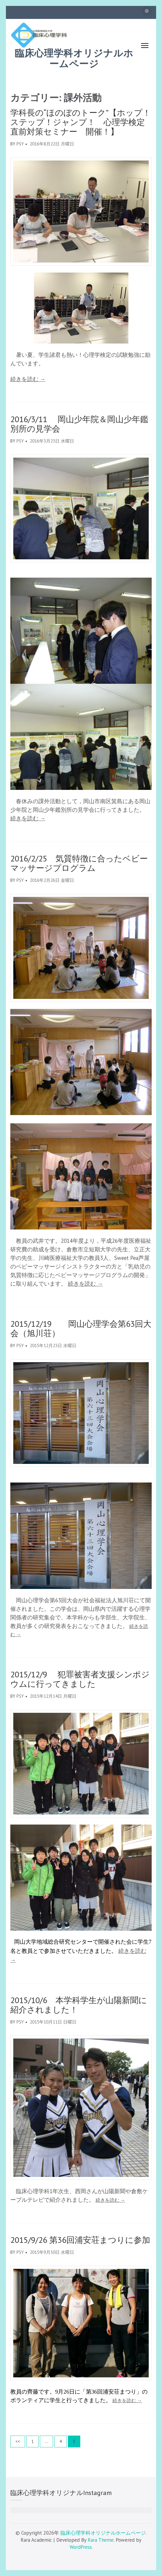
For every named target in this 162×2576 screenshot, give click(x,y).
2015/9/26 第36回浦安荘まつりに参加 (80, 2240)
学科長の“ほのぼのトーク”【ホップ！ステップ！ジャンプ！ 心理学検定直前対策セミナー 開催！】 (80, 122)
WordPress (81, 2547)
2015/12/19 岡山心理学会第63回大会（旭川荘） (80, 1328)
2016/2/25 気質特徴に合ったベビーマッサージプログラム (79, 863)
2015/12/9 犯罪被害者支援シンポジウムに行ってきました (80, 1679)
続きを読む (27, 379)
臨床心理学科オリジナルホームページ (74, 58)
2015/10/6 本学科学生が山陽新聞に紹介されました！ (78, 2004)
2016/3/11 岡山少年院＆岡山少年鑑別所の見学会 (79, 423)
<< (17, 2441)
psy (20, 144)
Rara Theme (101, 2540)
